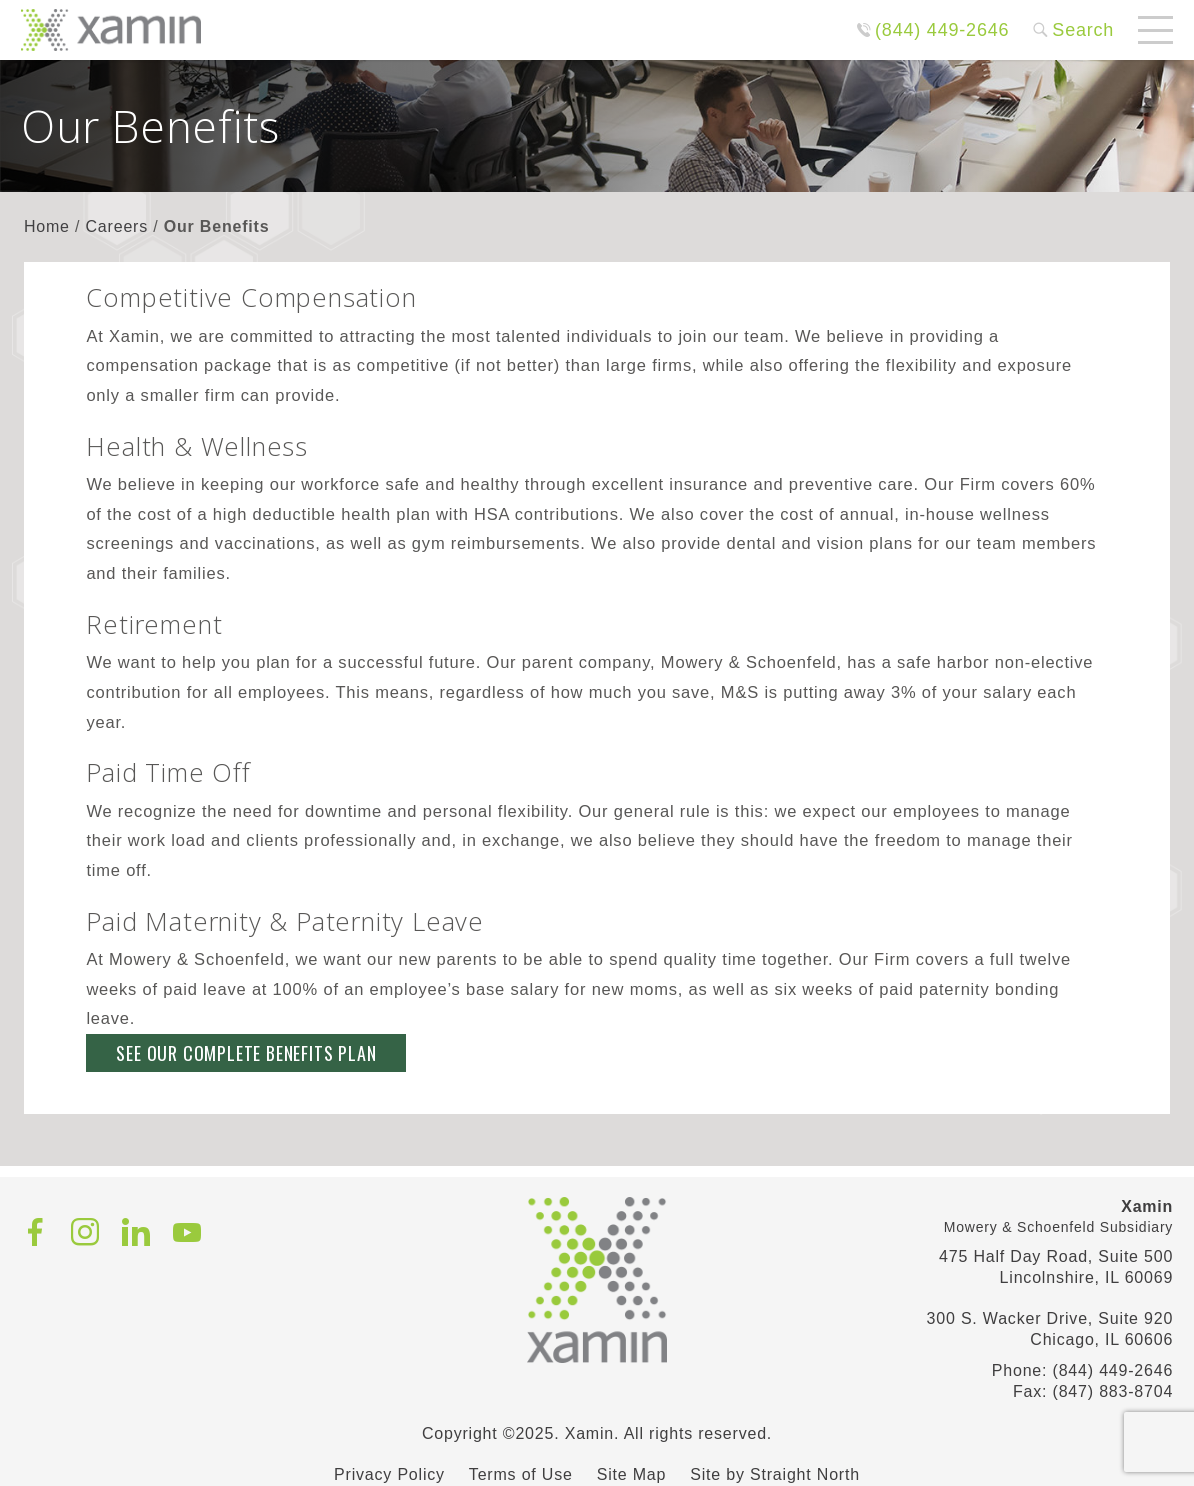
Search (1083, 30)
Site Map (632, 1474)
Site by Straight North (775, 1474)
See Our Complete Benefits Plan (246, 1053)
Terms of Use (521, 1474)
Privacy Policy (389, 1474)
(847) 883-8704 (1113, 1391)
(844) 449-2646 (942, 30)
